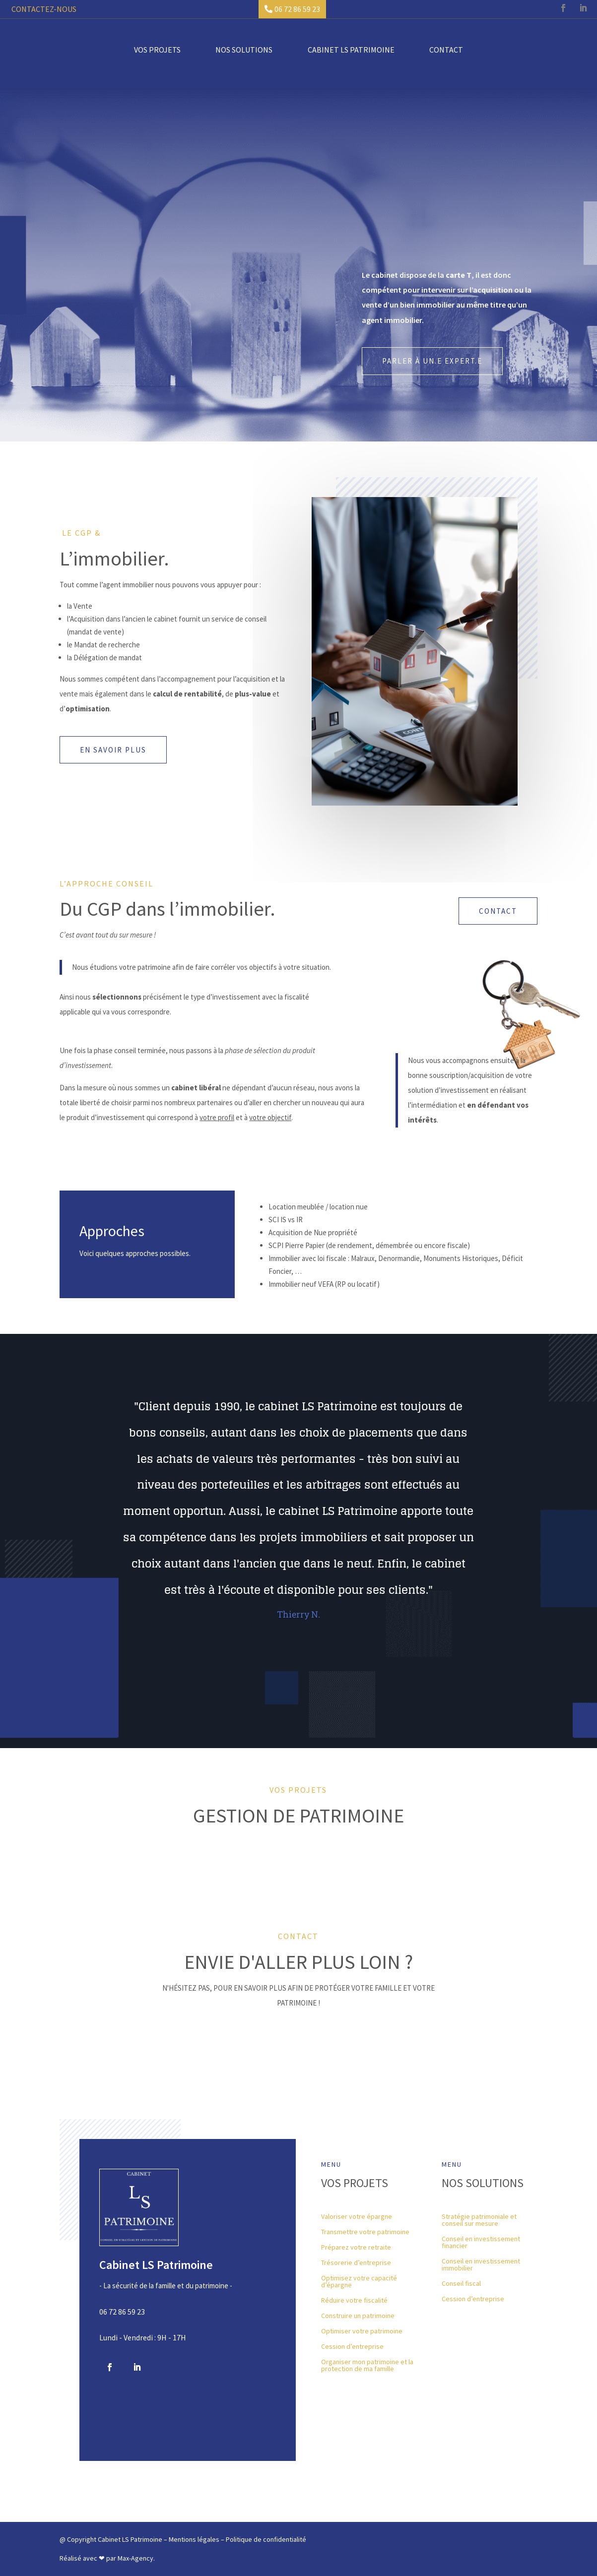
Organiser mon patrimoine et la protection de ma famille (367, 2365)
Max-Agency (135, 2558)
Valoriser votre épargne (356, 2217)
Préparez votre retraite (356, 2248)
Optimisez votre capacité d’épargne (359, 2281)
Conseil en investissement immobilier (481, 2265)
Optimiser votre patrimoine (361, 2331)
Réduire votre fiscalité (354, 2301)
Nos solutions (243, 49)
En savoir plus (113, 749)
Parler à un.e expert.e (432, 361)
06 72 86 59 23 (297, 9)
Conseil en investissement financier (481, 2242)
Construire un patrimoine (358, 2316)
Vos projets (157, 49)
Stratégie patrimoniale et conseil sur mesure (479, 2220)
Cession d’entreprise (352, 2347)
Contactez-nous (43, 9)
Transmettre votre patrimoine (365, 2232)
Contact (446, 49)
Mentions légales (194, 2539)
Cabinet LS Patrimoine (351, 49)
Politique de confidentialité (266, 2539)
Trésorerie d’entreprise (356, 2263)
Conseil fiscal (461, 2284)
